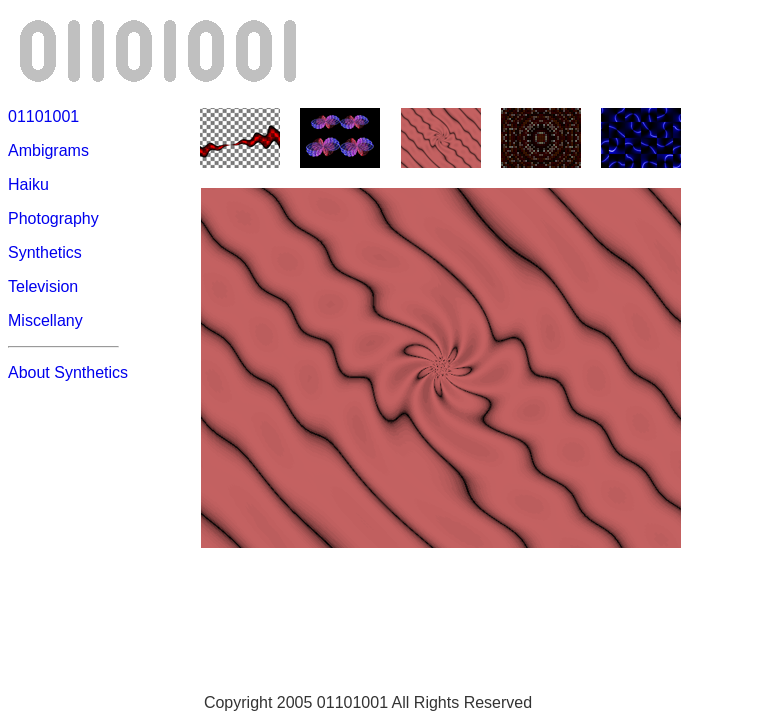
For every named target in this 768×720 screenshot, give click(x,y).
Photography (53, 218)
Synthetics (45, 252)
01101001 (43, 116)
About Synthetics (68, 372)
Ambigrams (48, 150)
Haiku (28, 184)
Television (43, 286)
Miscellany (45, 320)
